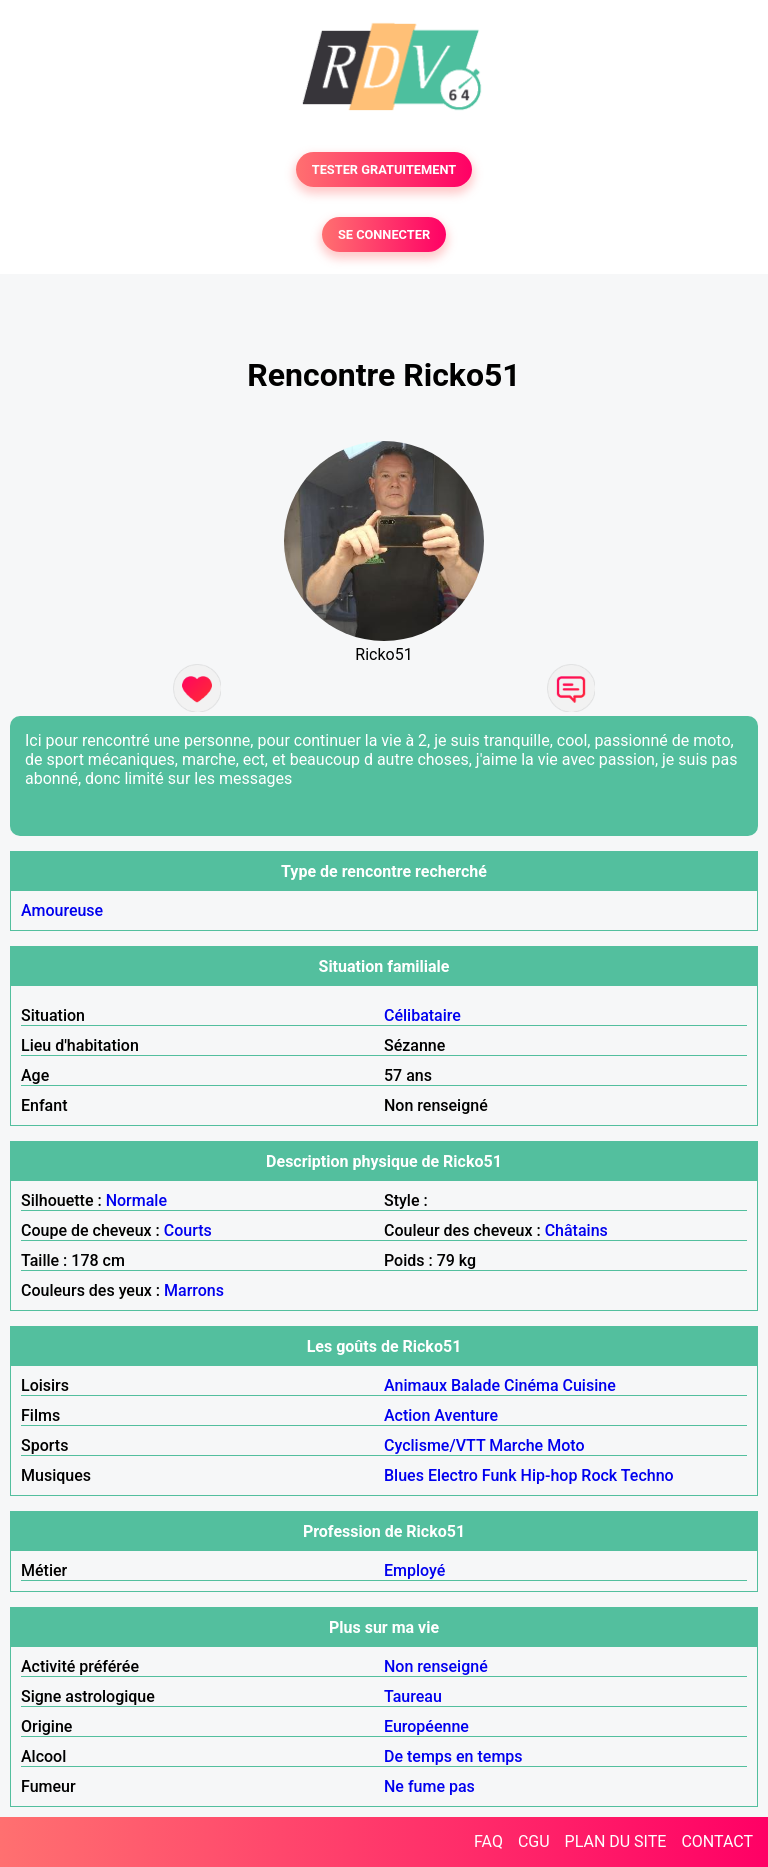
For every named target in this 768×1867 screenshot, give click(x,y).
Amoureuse (62, 910)
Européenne (426, 1726)
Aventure (466, 1415)
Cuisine (589, 1385)
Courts (188, 1230)
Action (407, 1415)
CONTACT (717, 1841)
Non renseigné (436, 1666)
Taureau (413, 1696)
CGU (534, 1841)
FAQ (488, 1841)
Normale (136, 1200)
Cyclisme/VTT (434, 1445)
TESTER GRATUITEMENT (384, 169)
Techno (647, 1475)
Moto (565, 1445)
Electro (453, 1475)
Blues (404, 1475)
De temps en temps (453, 1756)
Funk (499, 1475)
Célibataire (422, 1015)
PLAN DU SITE (616, 1841)
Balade (475, 1385)
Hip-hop (549, 1475)
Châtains (576, 1230)
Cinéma (531, 1385)
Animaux (415, 1385)
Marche (516, 1445)
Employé (414, 1570)
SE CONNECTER (384, 234)
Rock (599, 1475)
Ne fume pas (429, 1786)
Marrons (194, 1290)
